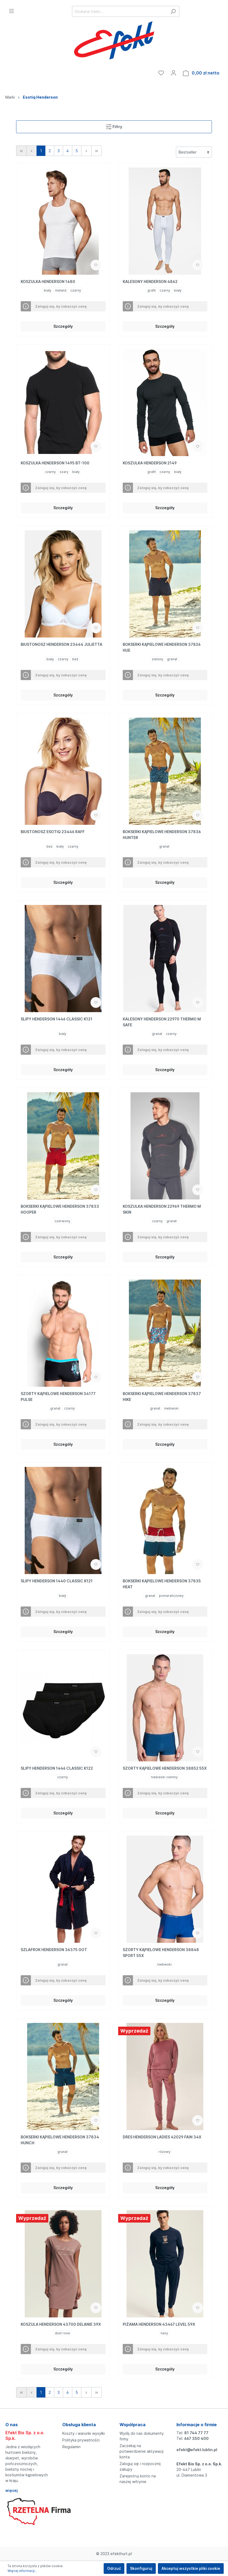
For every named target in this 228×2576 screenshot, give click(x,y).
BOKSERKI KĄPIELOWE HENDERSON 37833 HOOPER (60, 1209)
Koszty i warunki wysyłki (83, 2433)
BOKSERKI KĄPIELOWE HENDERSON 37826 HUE (162, 647)
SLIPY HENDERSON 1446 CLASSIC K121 (56, 1019)
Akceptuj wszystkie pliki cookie (190, 2568)
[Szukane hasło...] (119, 11)
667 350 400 (196, 2438)
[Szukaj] (173, 11)
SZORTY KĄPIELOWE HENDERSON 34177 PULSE (58, 1396)
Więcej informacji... (22, 2571)
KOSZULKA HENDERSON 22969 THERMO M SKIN (162, 1209)
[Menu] (11, 11)
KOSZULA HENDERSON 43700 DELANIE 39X (61, 2324)
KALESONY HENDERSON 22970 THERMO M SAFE (162, 1022)
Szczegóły (63, 326)
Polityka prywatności (81, 2440)
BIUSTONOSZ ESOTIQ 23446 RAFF (53, 831)
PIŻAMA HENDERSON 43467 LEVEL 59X (159, 2324)
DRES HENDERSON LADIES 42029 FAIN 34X (162, 2137)
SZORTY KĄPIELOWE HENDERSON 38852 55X (165, 1768)
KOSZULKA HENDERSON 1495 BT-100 (55, 463)
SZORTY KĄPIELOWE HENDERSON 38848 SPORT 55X (161, 1952)
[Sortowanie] (194, 152)
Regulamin (71, 2446)
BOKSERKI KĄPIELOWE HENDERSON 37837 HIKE (162, 1396)
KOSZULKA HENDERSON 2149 (150, 463)
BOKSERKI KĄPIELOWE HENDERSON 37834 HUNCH (60, 2140)
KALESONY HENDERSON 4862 (150, 281)
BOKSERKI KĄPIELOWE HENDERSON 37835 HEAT (162, 1584)
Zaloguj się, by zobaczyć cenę (61, 306)
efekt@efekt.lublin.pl (196, 2449)
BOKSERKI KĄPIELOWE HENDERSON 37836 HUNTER (162, 834)
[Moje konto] (173, 73)
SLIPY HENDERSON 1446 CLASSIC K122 (57, 1768)
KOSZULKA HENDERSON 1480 (48, 281)
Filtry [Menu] (114, 125)
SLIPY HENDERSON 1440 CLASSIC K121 (57, 1581)
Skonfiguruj (141, 2568)
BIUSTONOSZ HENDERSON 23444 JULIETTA (61, 644)
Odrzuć (114, 2568)
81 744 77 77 (196, 2432)
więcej (11, 2490)
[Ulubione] (161, 73)
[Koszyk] (201, 73)
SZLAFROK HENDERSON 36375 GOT (54, 1949)
